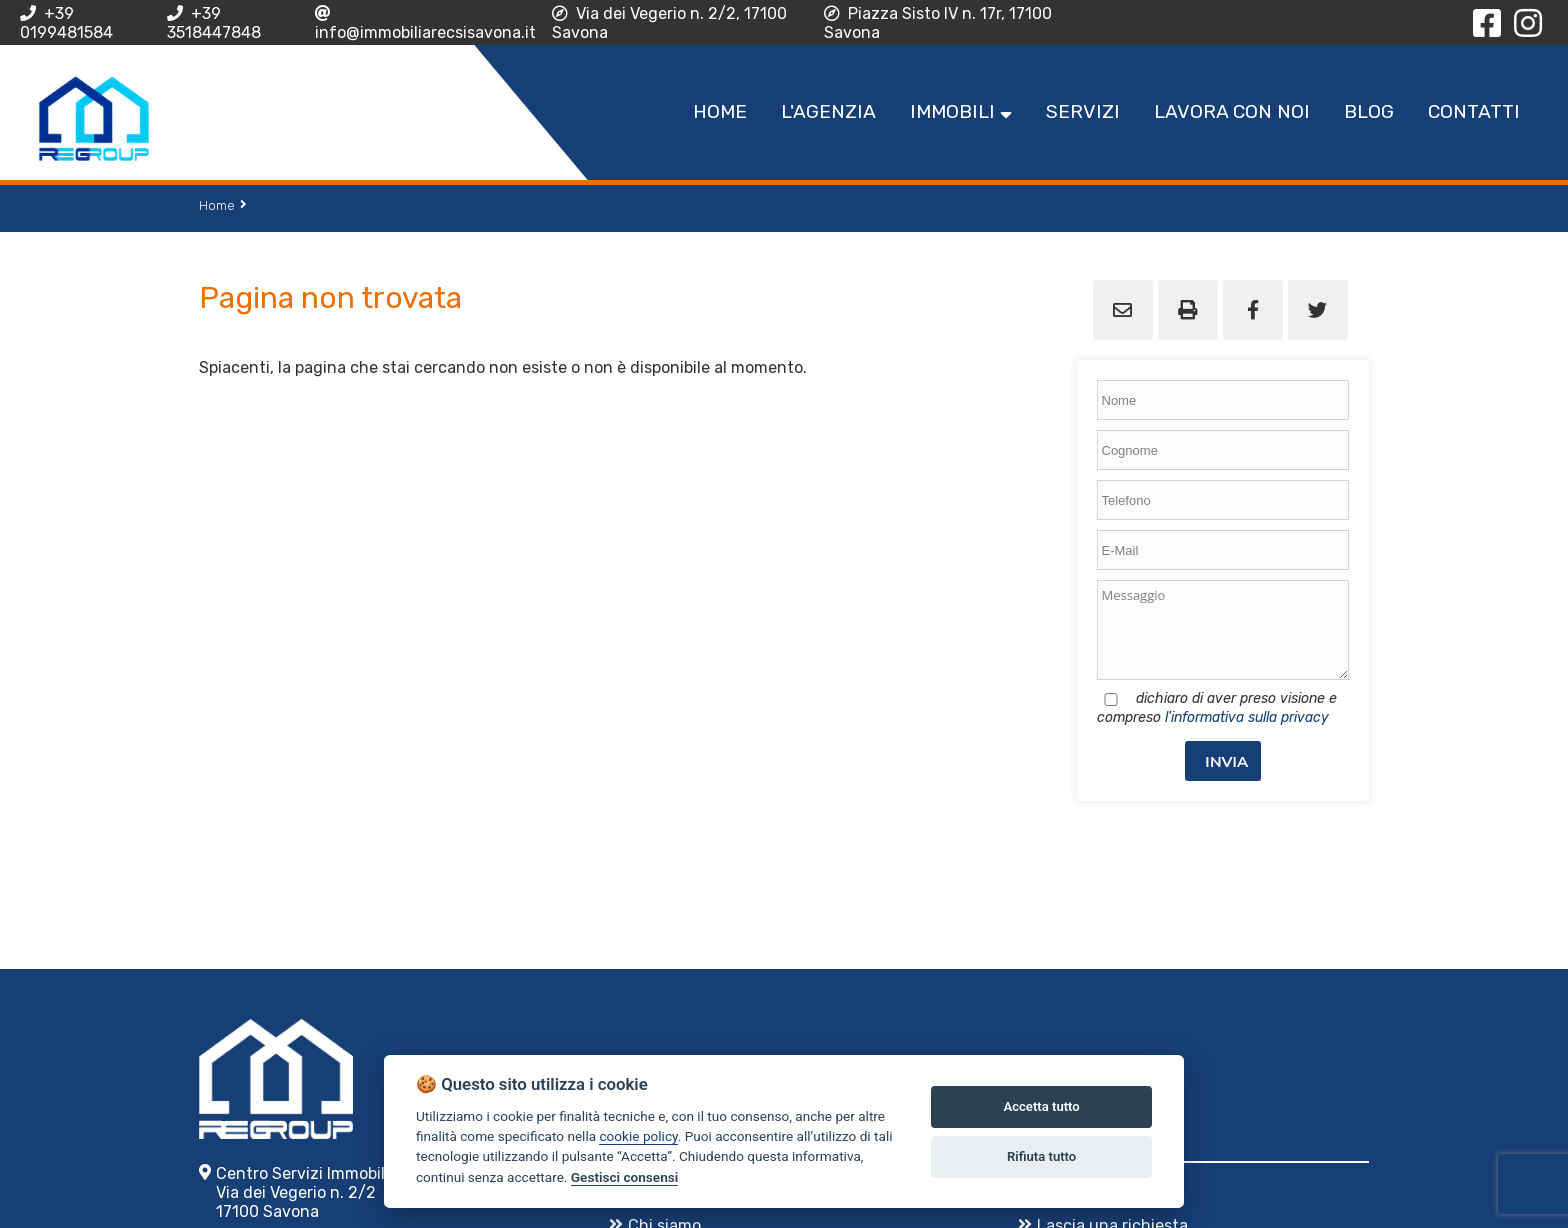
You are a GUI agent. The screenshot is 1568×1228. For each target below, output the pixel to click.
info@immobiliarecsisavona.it (425, 23)
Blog (1369, 111)
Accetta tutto (1041, 1106)
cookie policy (638, 1136)
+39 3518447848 (214, 23)
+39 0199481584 (66, 23)
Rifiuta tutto (1041, 1156)
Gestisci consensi (624, 1177)
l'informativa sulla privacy (1247, 717)
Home (217, 205)
